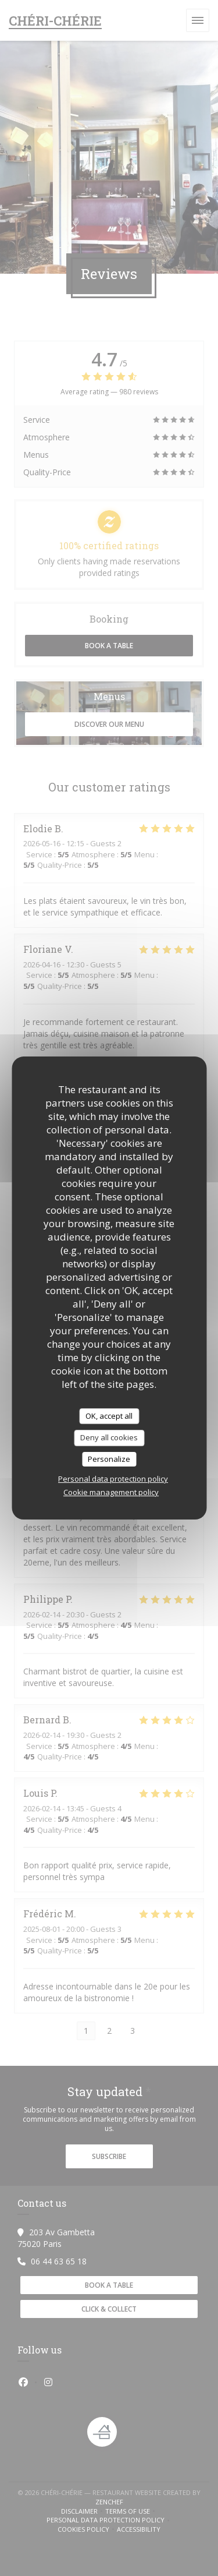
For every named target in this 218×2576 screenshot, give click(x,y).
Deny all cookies (109, 1437)
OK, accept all (109, 1416)
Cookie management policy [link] (111, 1492)
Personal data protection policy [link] (113, 1478)
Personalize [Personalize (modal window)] (109, 1459)
